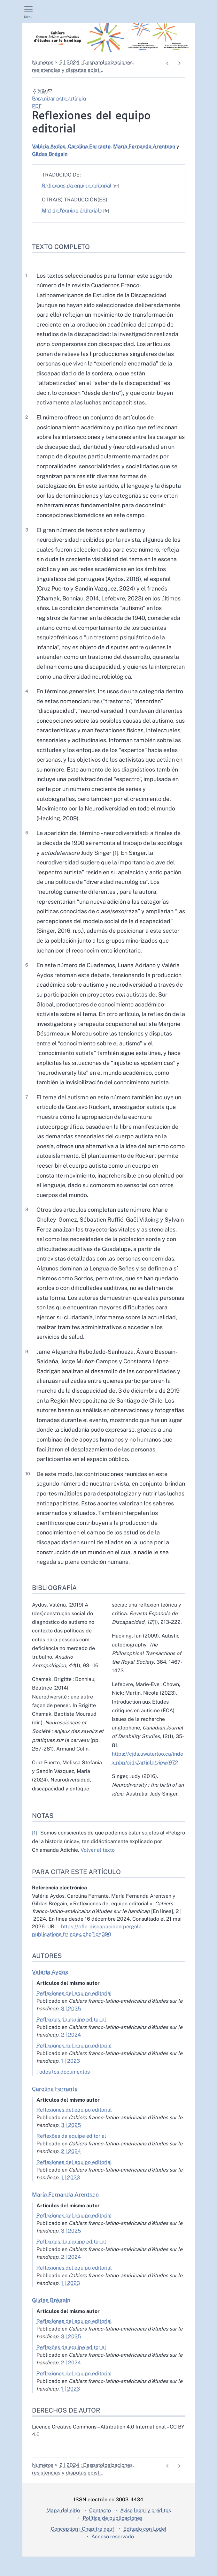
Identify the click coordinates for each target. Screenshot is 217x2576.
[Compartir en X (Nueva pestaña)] (39, 91)
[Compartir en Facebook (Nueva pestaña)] (34, 91)
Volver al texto (98, 1869)
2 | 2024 (71, 2054)
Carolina (89, 146)
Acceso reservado (112, 2556)
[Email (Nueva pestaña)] (49, 91)
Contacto (100, 2530)
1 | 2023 (70, 2080)
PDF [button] (37, 106)
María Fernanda (144, 146)
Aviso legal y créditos (145, 2530)
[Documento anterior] (168, 63)
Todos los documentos (63, 2091)
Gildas (49, 154)
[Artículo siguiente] (179, 63)
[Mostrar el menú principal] (28, 11)
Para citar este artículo (59, 98)
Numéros (42, 62)
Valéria (48, 146)
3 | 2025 (71, 2028)
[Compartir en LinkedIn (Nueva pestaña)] (44, 91)
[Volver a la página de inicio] (108, 37)
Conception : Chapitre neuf (82, 2548)
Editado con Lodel (145, 2548)
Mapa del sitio (63, 2530)
